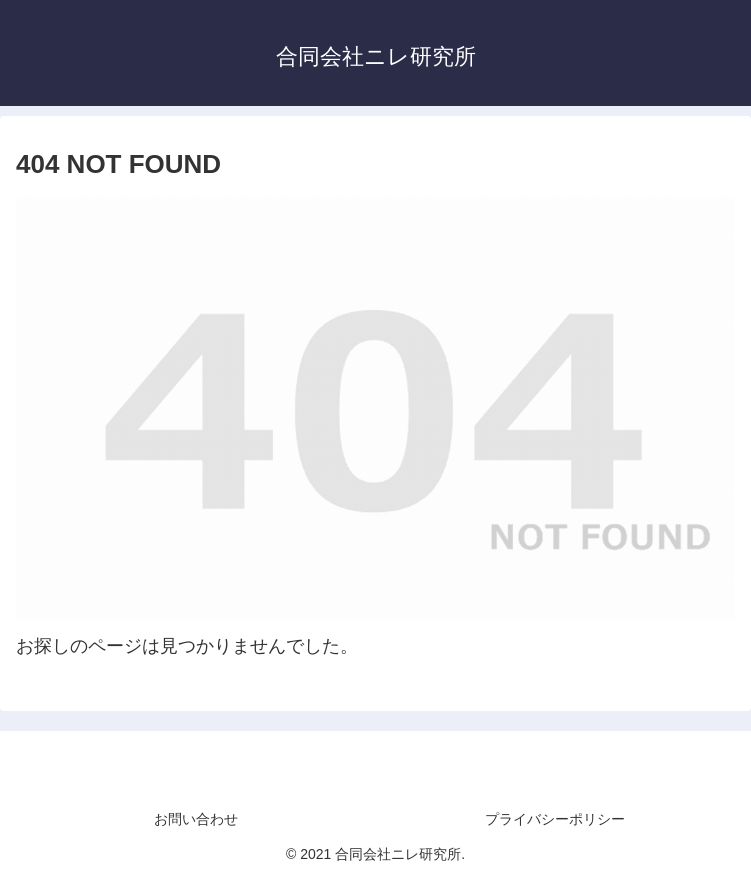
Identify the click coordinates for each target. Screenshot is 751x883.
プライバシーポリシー (555, 819)
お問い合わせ (196, 819)
